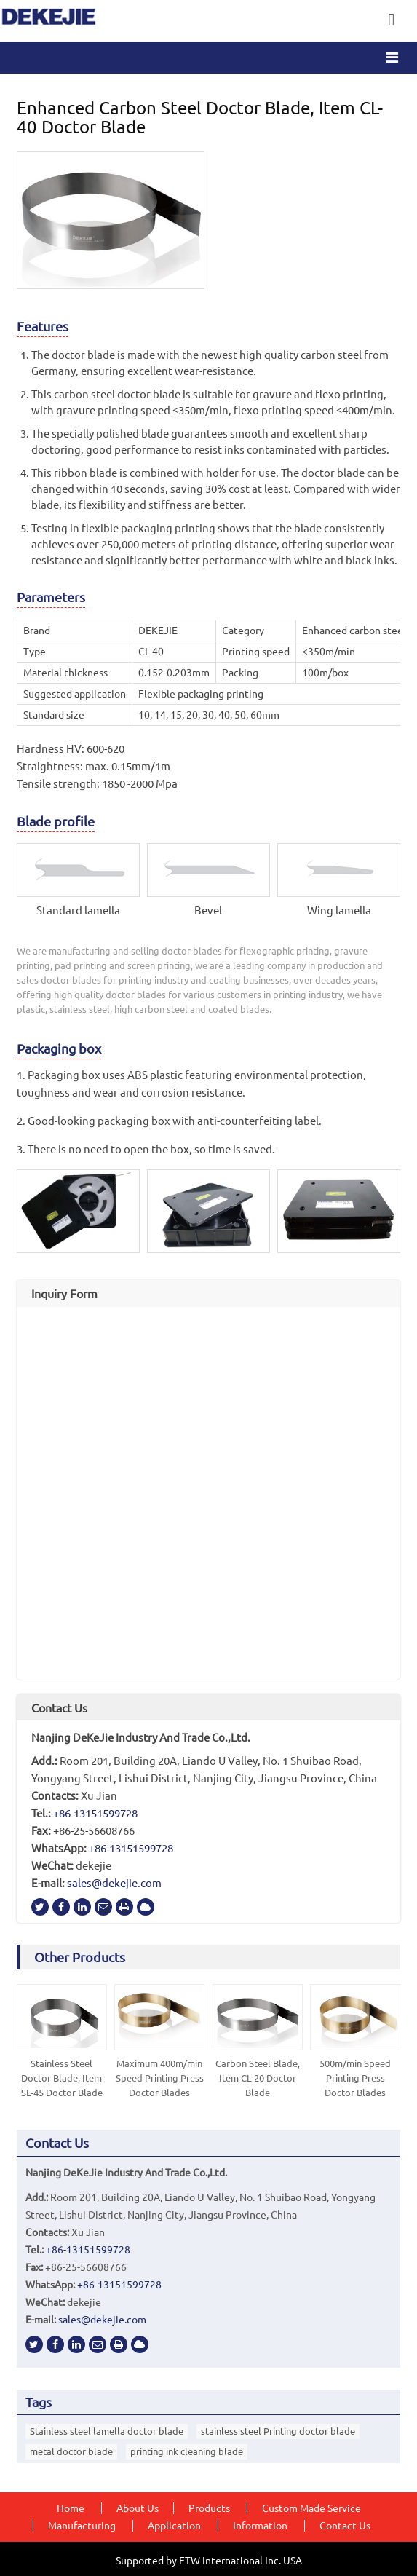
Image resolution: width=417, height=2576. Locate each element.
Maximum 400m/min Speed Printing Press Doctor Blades (160, 2078)
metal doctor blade (71, 2451)
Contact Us (59, 1708)
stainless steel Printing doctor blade (278, 2431)
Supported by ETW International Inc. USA (209, 2561)
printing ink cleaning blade (186, 2451)
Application (174, 2526)
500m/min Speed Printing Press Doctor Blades (355, 2078)
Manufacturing (82, 2526)
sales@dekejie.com (114, 1883)
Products (209, 2508)
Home (70, 2508)
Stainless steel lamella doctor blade (106, 2431)
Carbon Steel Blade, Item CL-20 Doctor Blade (257, 2078)
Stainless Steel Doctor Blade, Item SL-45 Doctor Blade (62, 2078)
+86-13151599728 (95, 1813)
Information (260, 2526)
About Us (137, 2508)
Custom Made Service (311, 2508)
